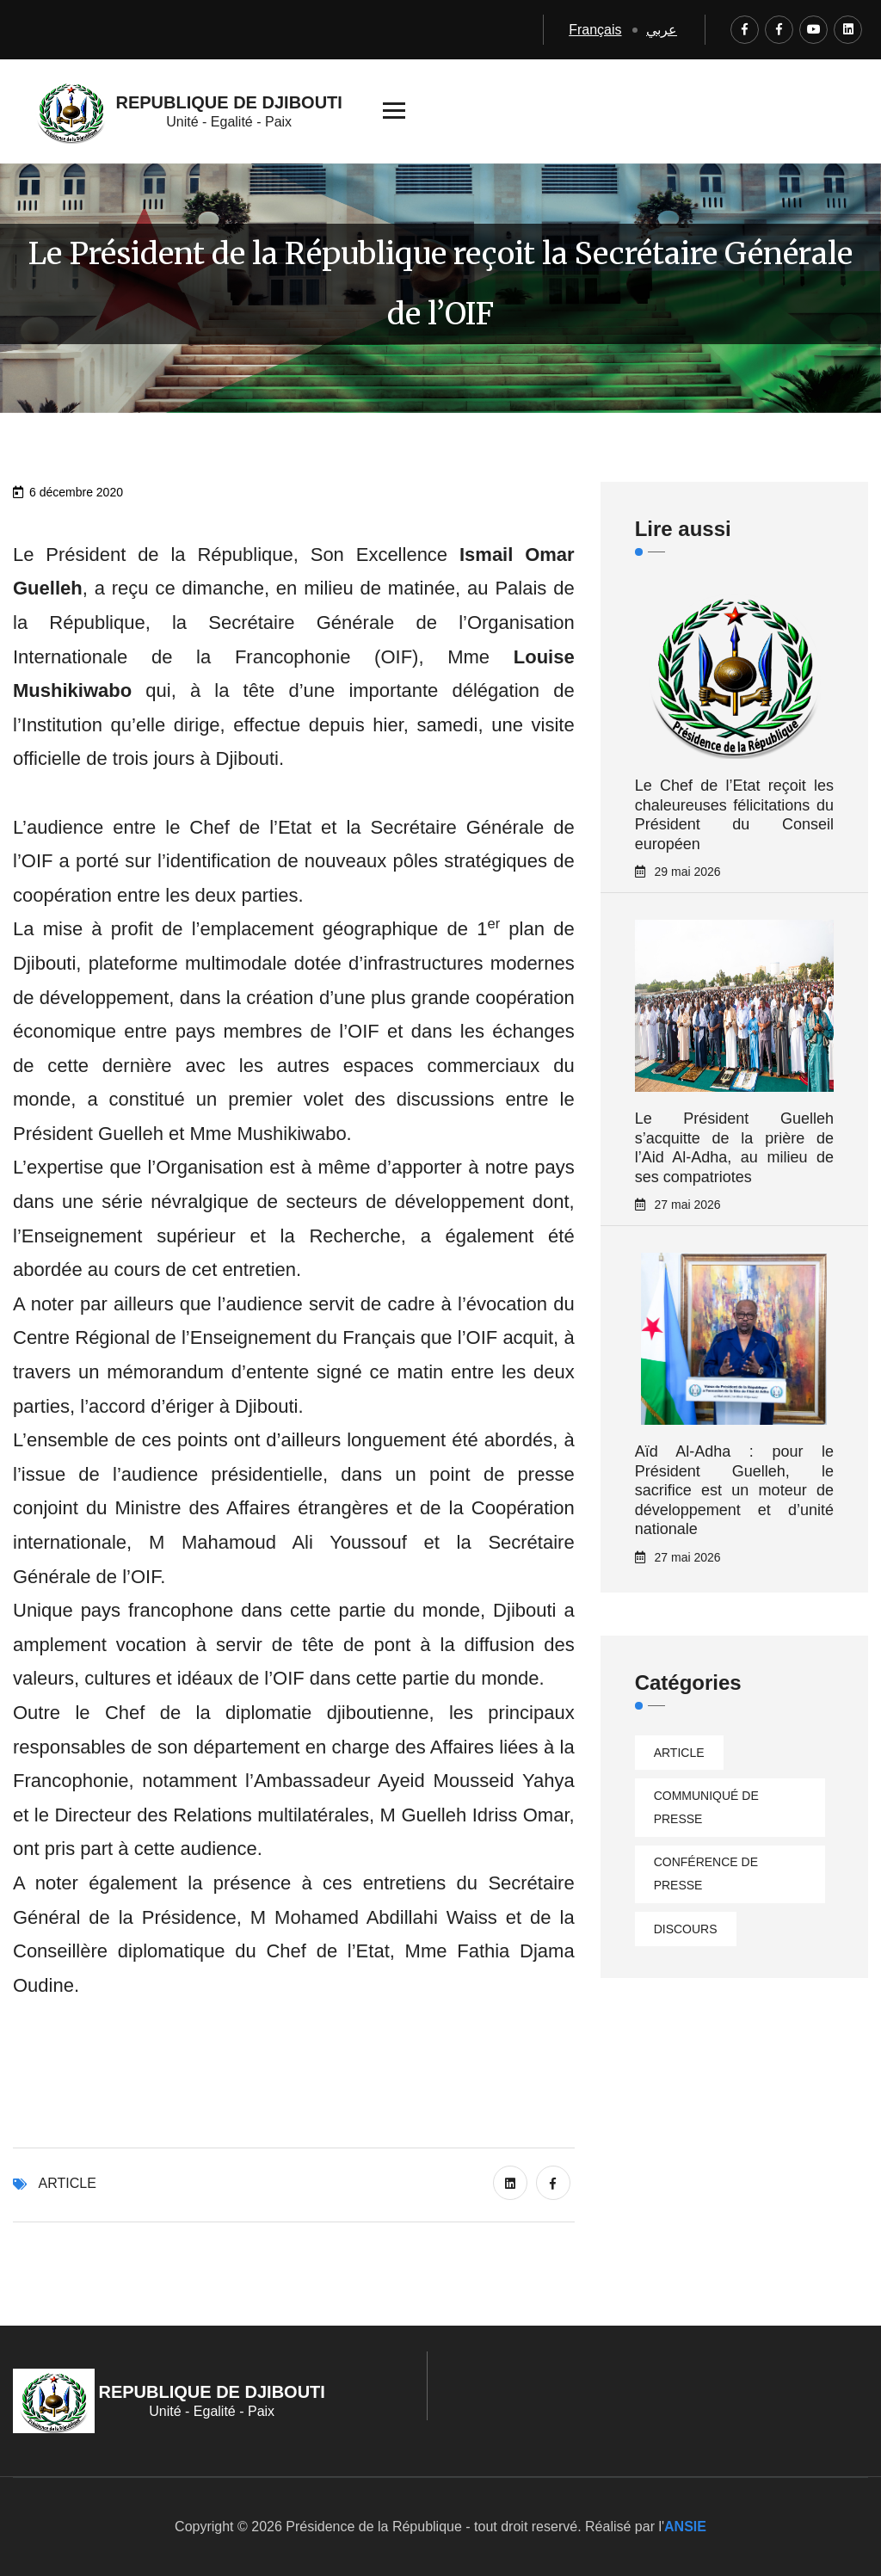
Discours (686, 1929)
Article (67, 2183)
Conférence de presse (706, 1873)
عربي (661, 29)
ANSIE (685, 2526)
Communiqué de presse (706, 1807)
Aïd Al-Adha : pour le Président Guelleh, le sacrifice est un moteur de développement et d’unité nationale (734, 1490)
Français (595, 29)
